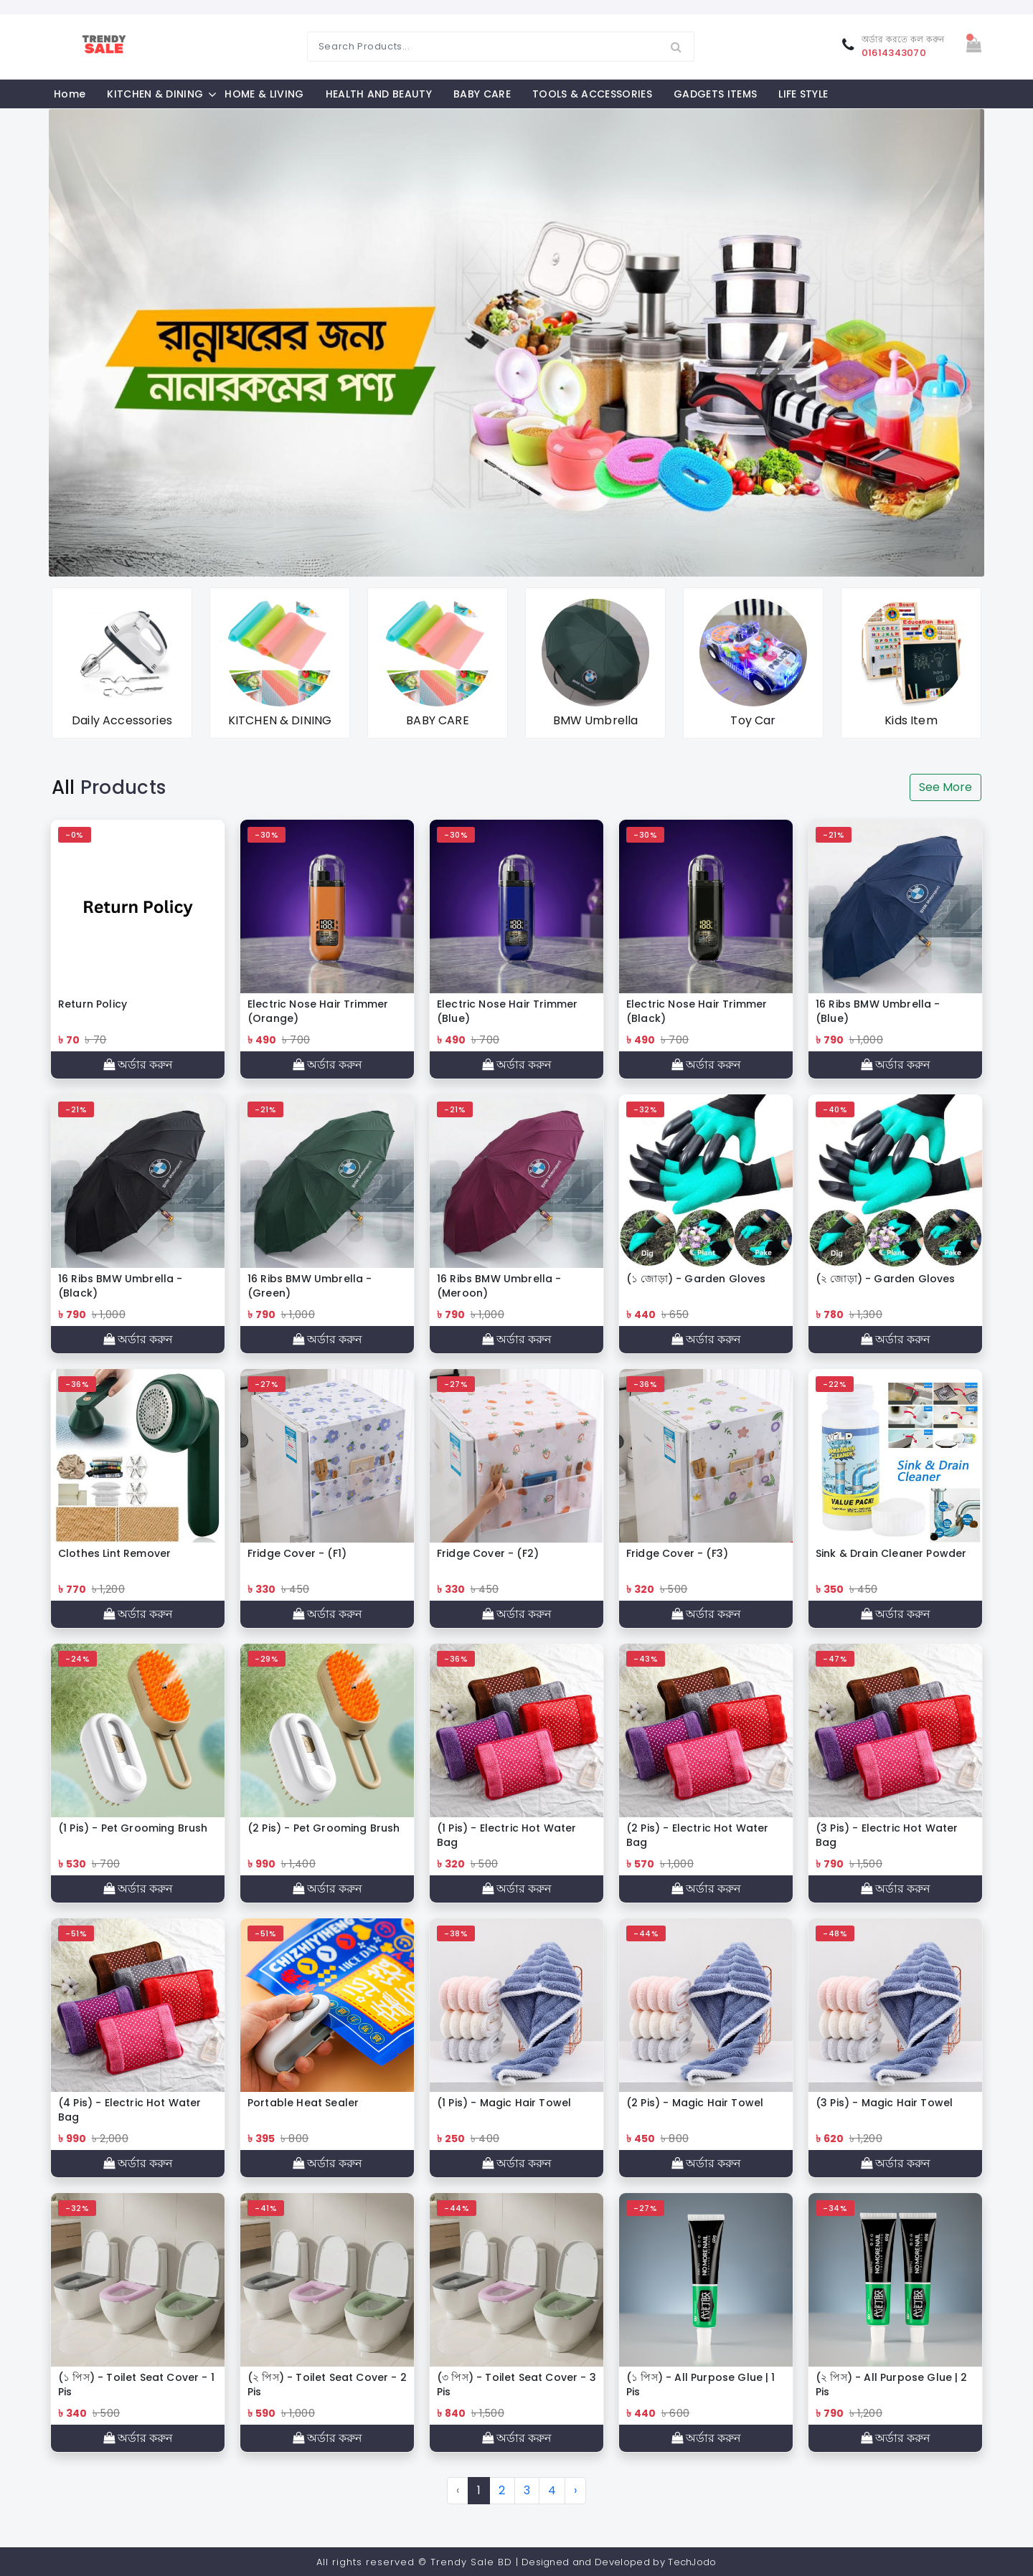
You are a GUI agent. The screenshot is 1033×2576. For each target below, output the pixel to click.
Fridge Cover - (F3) (677, 1553)
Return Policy (92, 1004)
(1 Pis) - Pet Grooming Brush (132, 1828)
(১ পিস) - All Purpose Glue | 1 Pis (700, 2384)
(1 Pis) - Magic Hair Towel (504, 2103)
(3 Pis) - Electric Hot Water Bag (887, 1835)
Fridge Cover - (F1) (296, 1553)
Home (69, 94)
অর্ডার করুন (138, 1064)
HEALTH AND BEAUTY (379, 94)
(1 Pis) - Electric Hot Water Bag (506, 1835)
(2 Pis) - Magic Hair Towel (694, 2103)
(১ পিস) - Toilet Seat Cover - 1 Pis (136, 2384)
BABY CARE (482, 94)
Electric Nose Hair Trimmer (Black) (696, 1011)
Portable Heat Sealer (303, 2103)
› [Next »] (575, 2490)
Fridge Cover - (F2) (488, 1553)
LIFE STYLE (803, 94)
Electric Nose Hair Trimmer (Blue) (507, 1011)
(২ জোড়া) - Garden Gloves (886, 1279)
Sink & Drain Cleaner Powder (891, 1553)
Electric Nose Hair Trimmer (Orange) (317, 1011)
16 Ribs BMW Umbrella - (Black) (120, 1286)
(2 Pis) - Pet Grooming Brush (323, 1828)
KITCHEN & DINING (155, 94)
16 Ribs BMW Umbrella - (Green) (309, 1286)
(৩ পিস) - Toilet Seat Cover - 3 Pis (516, 2384)
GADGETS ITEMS (715, 94)
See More (945, 787)
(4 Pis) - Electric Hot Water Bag (129, 2110)
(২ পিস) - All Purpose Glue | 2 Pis (892, 2384)
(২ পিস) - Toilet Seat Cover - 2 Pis (327, 2384)
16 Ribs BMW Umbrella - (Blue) (878, 1011)
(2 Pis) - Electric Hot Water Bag (697, 1835)
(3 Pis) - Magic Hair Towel (884, 2103)
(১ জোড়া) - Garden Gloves (696, 1279)
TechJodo (692, 2562)
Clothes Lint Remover (114, 1553)
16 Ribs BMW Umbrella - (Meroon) (499, 1286)
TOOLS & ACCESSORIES (592, 94)
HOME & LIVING (264, 94)
